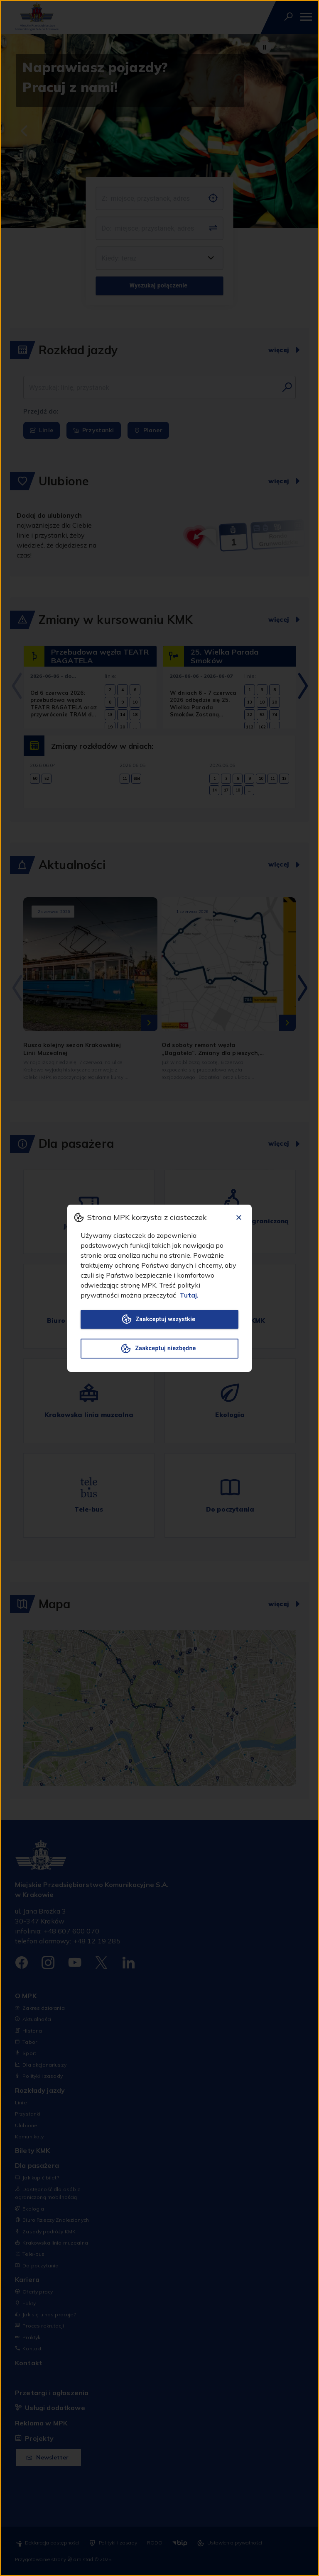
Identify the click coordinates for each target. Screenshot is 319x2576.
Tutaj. (189, 1295)
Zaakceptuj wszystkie (159, 1319)
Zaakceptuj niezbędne (159, 1348)
